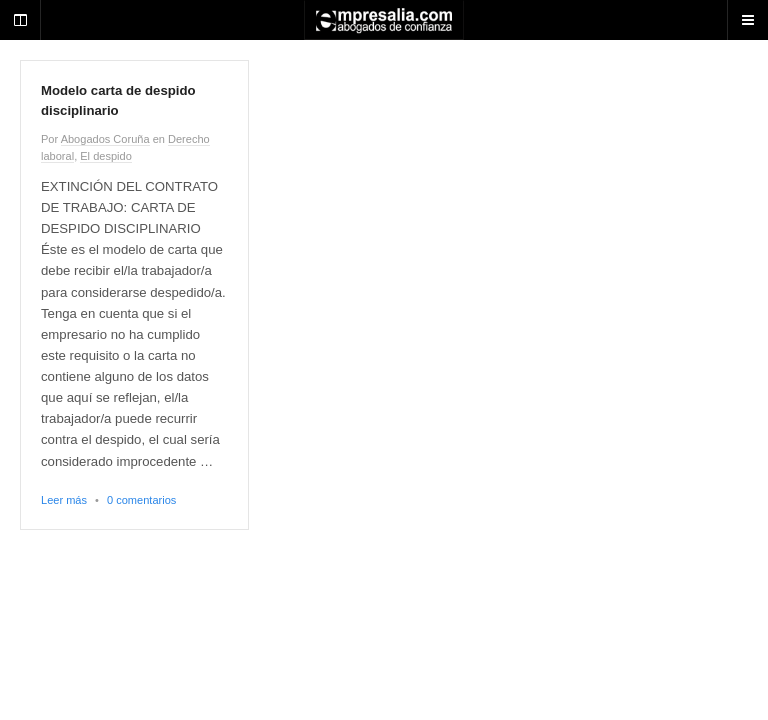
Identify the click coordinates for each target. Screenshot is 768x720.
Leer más (64, 500)
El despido (106, 156)
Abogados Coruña (105, 139)
